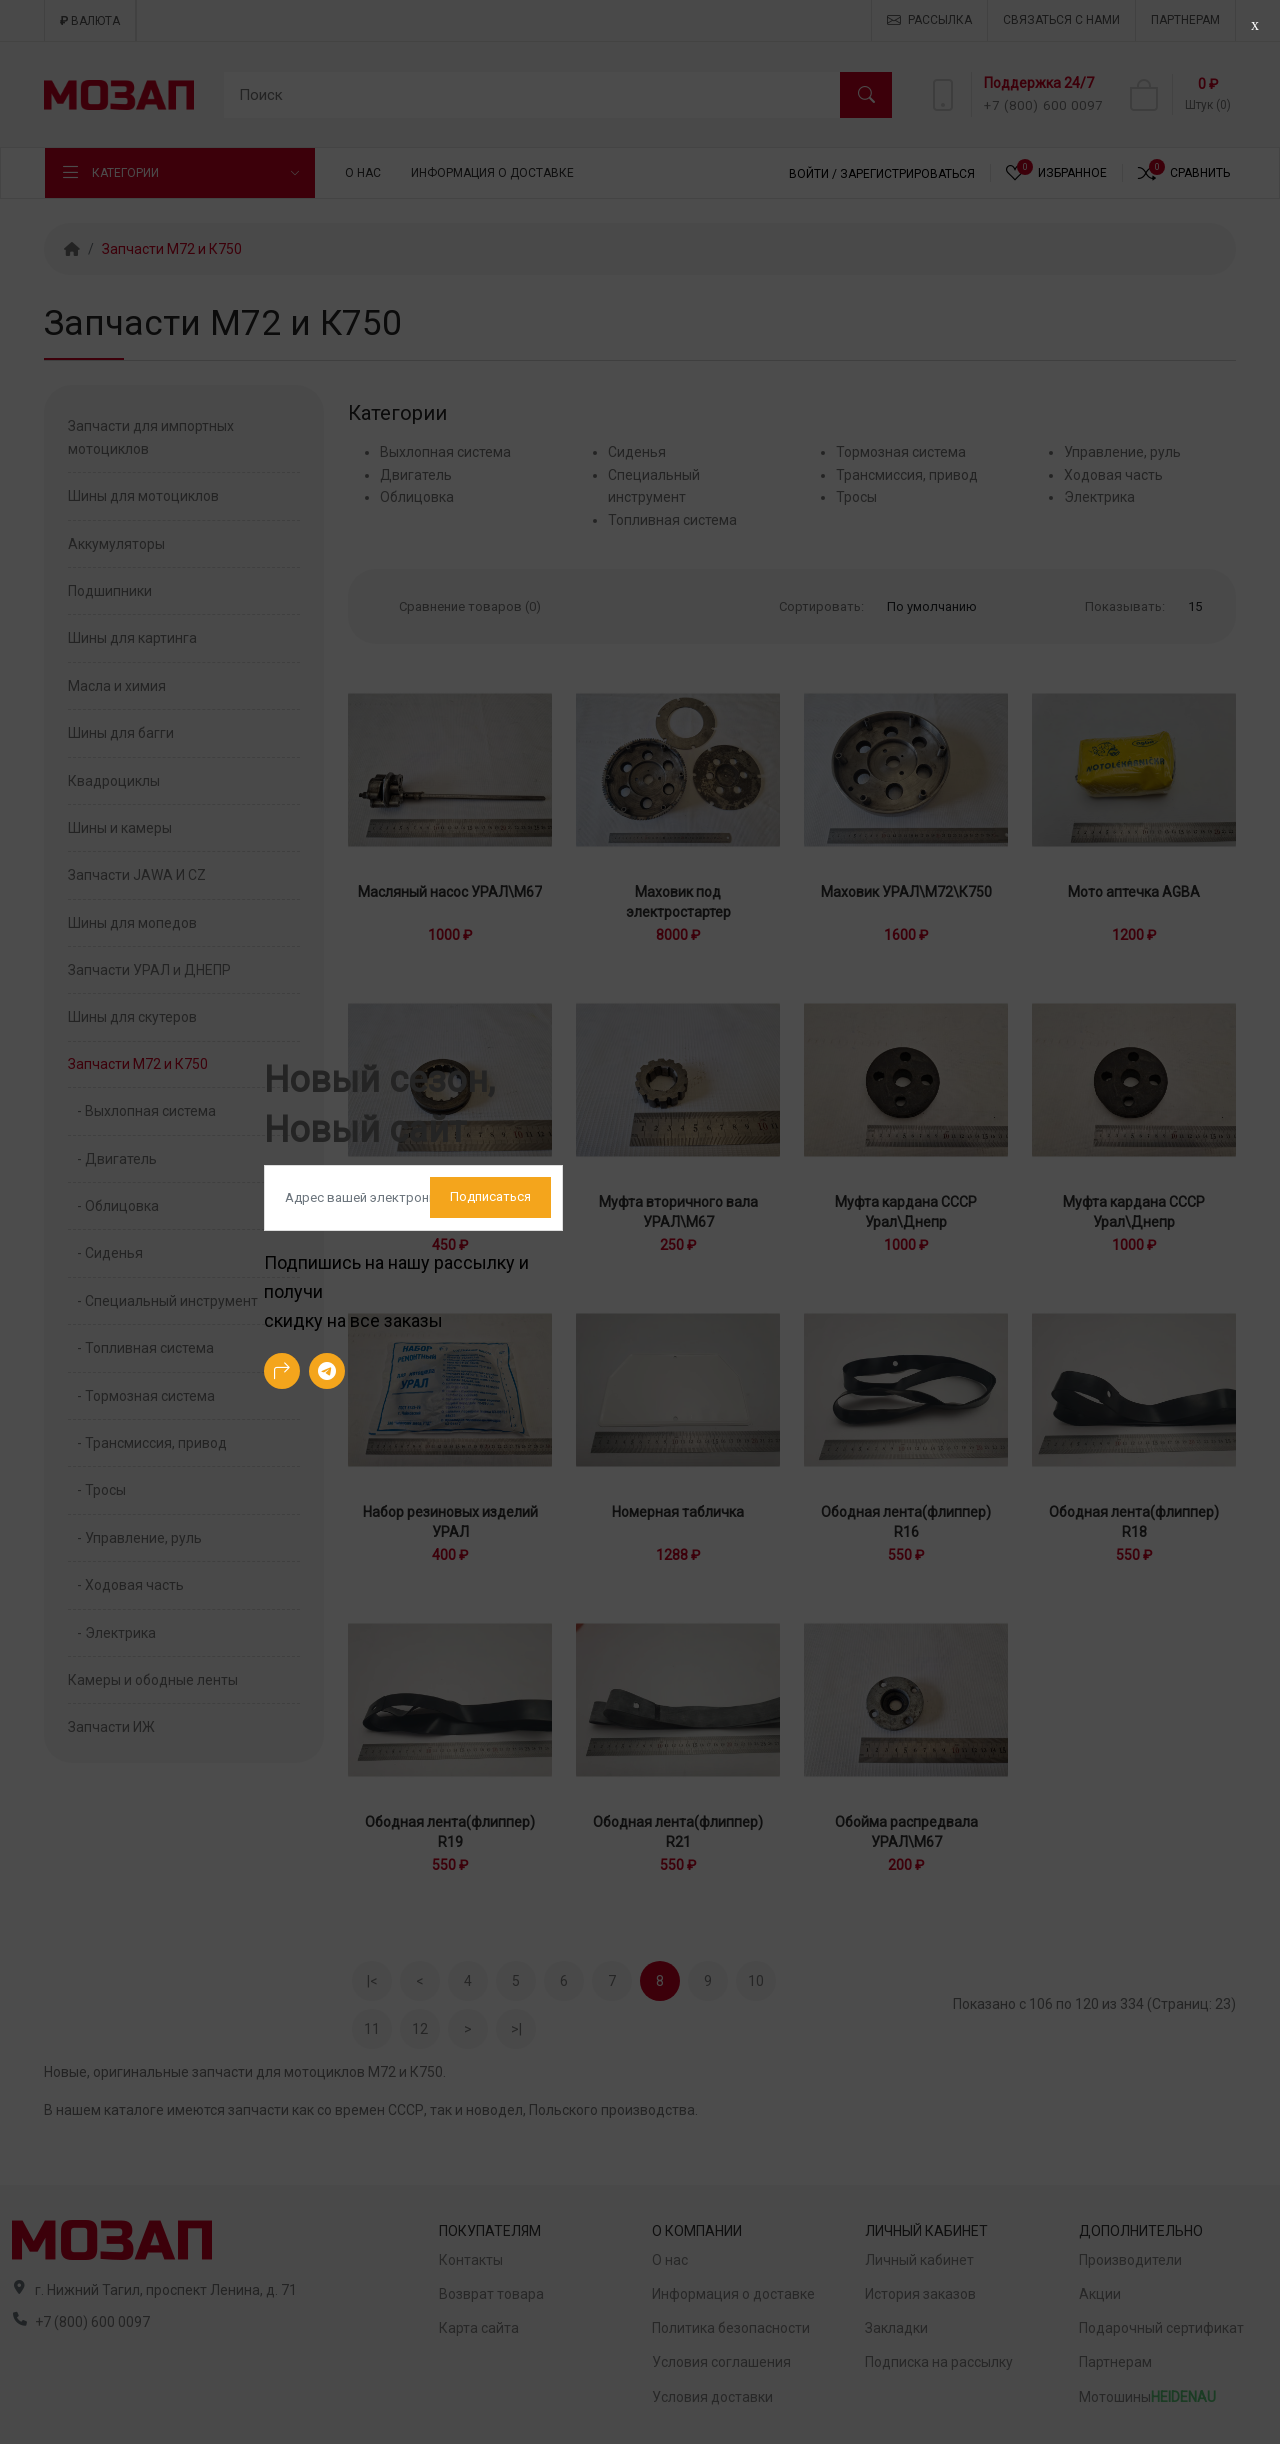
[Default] (413, 1198)
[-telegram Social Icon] (327, 1371)
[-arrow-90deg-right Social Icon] (282, 1371)
